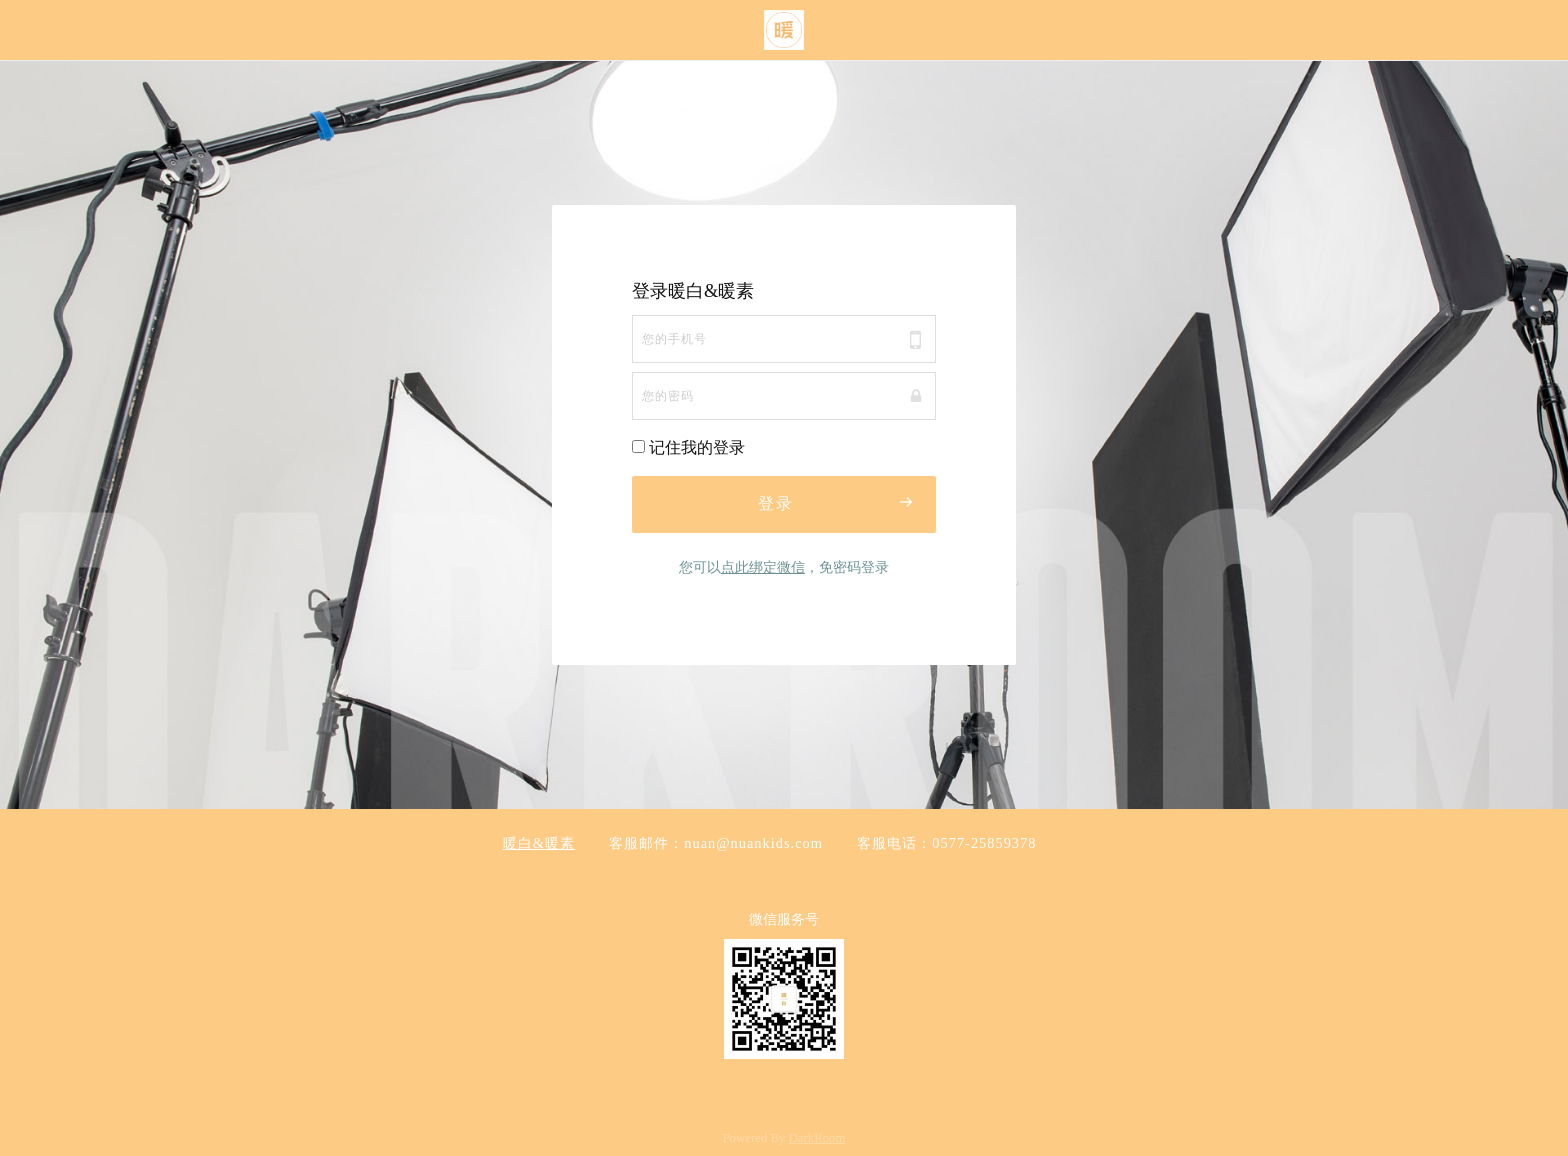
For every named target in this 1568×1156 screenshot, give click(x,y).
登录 (836, 502)
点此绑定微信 (763, 567)
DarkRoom (817, 1138)
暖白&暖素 (539, 843)
